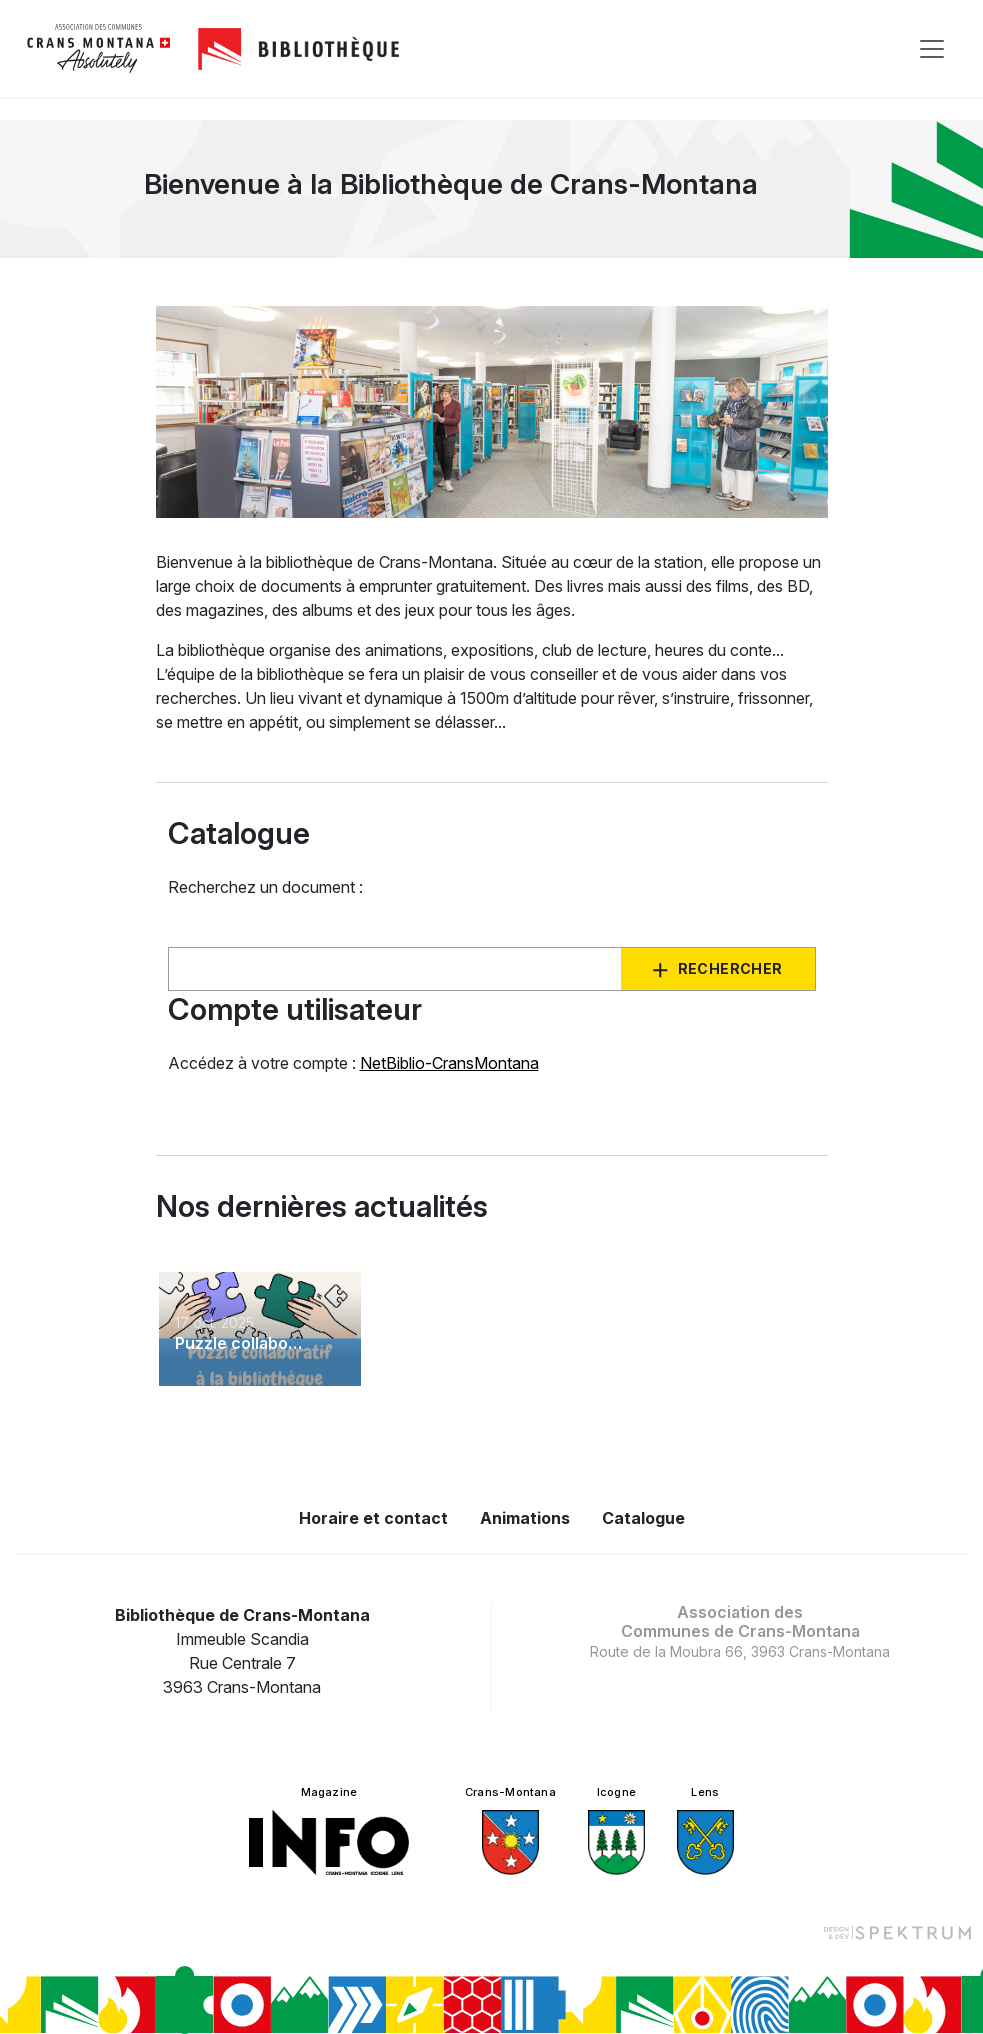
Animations (525, 1518)
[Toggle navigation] (932, 49)
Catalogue (643, 1518)
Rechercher (730, 968)
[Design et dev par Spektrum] (897, 1932)
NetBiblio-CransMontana (449, 1063)
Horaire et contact (373, 1518)
